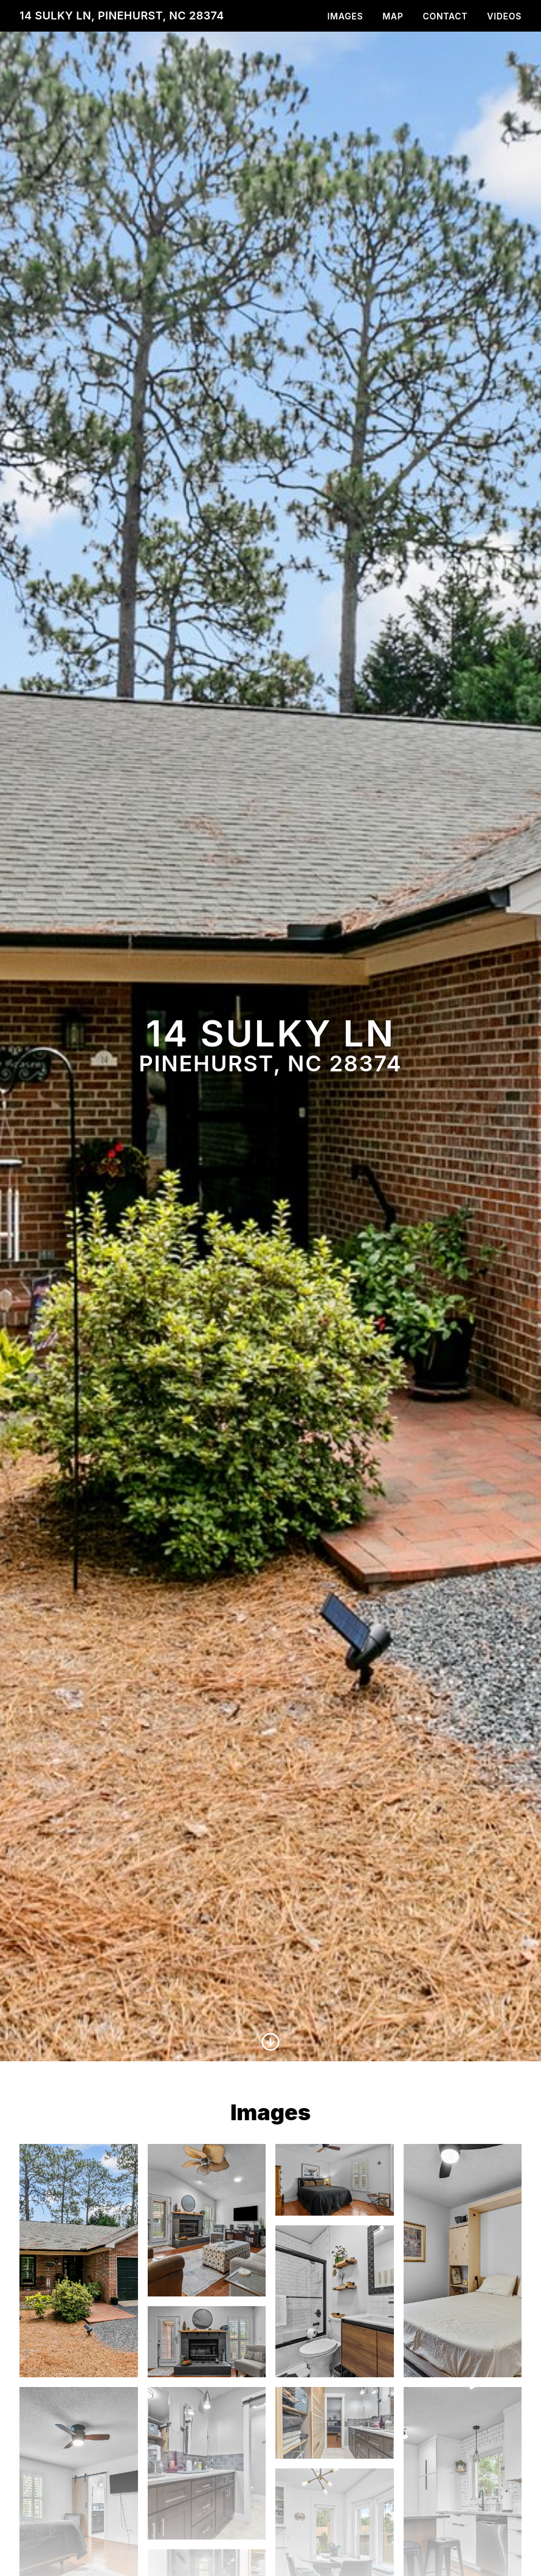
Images (346, 16)
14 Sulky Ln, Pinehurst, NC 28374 (121, 15)
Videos (504, 16)
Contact (444, 16)
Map (392, 16)
